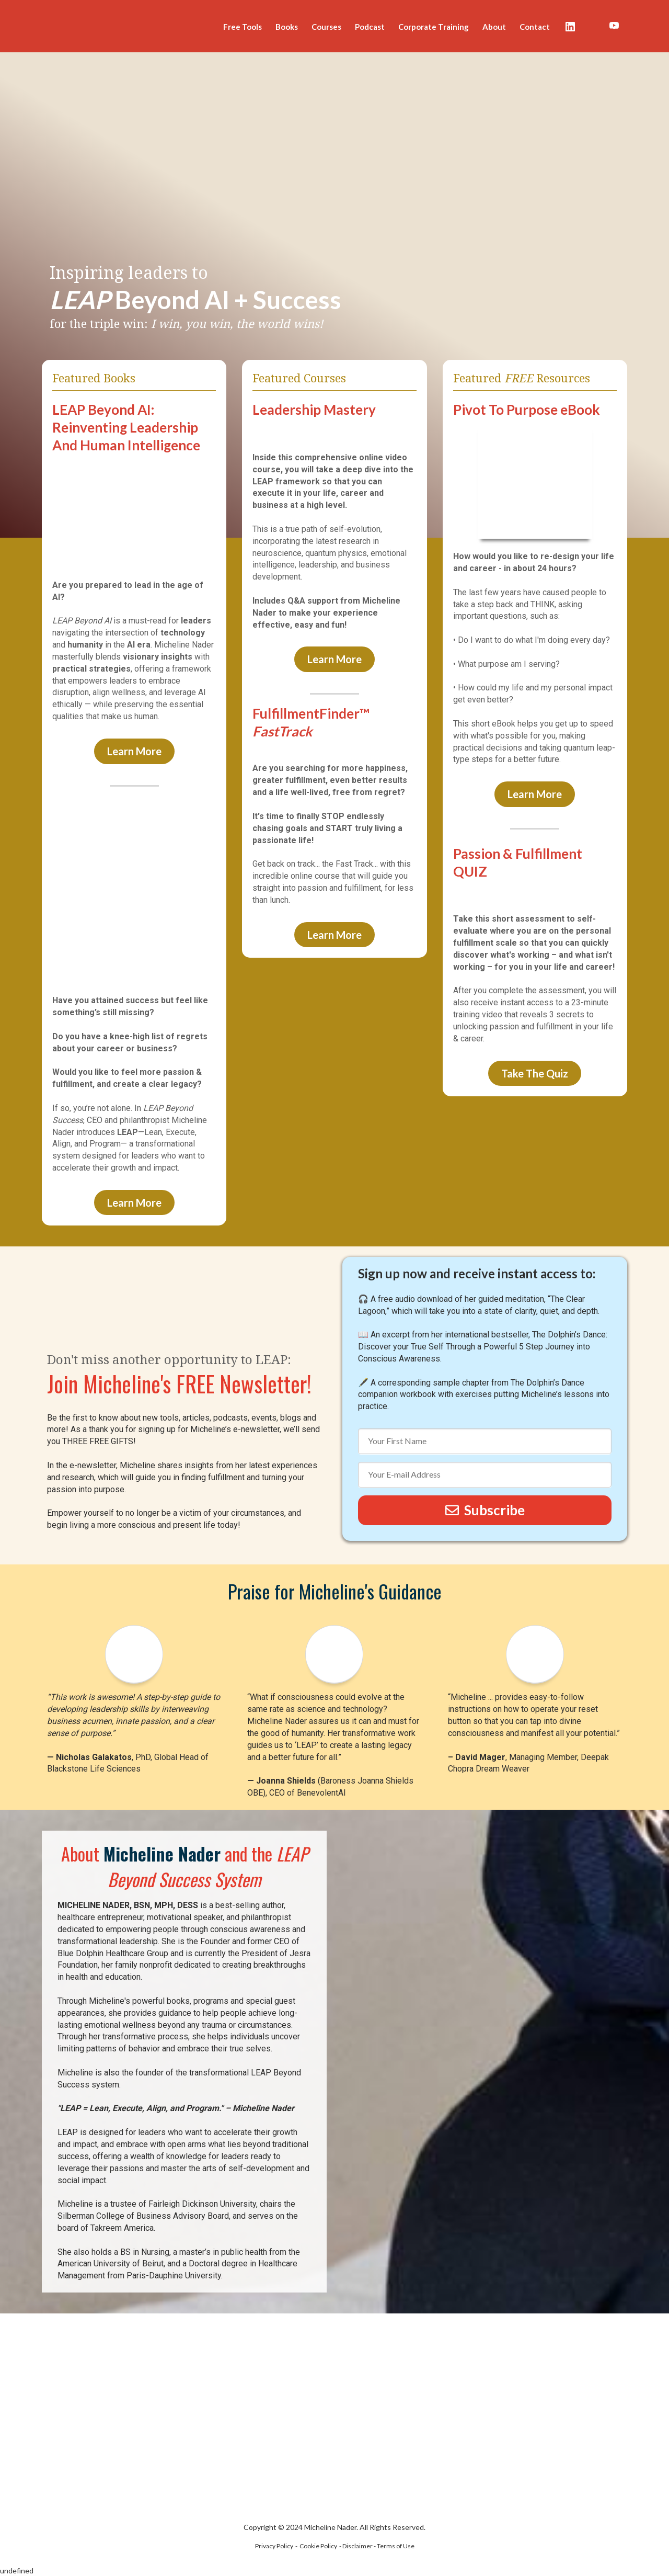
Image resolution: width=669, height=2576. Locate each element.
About (494, 26)
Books (286, 26)
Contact (535, 26)
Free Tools (242, 26)
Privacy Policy (274, 2546)
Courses (326, 26)
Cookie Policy (318, 2546)
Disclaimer (357, 2546)
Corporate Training (433, 26)
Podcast (370, 26)
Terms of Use (395, 2546)
